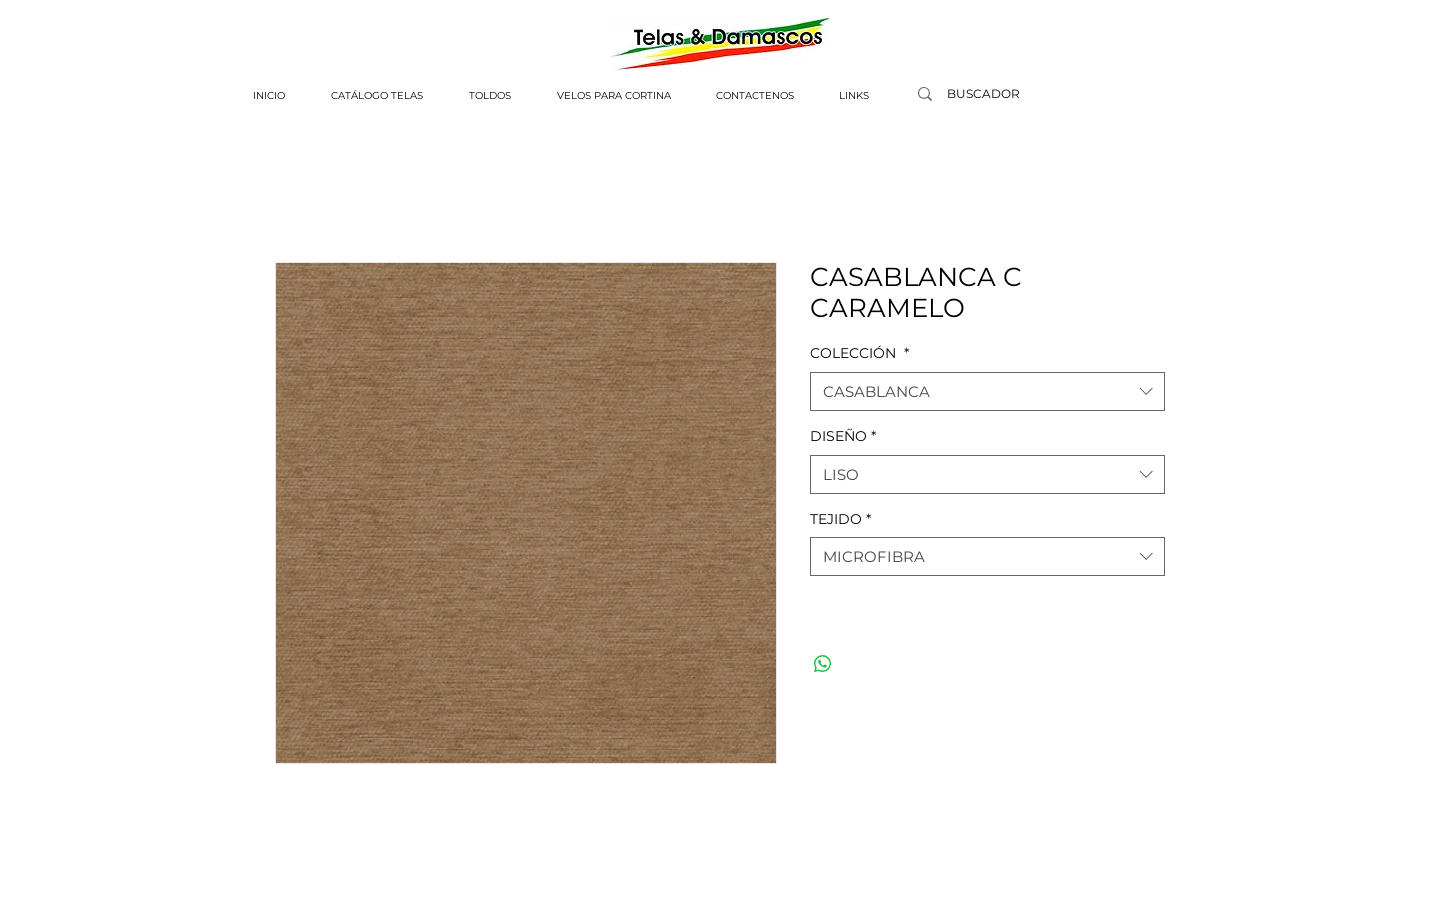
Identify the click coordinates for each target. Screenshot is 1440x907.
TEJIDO (840, 519)
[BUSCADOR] (983, 94)
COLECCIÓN (859, 353)
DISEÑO (843, 436)
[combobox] (987, 391)
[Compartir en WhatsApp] (823, 664)
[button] (377, 96)
